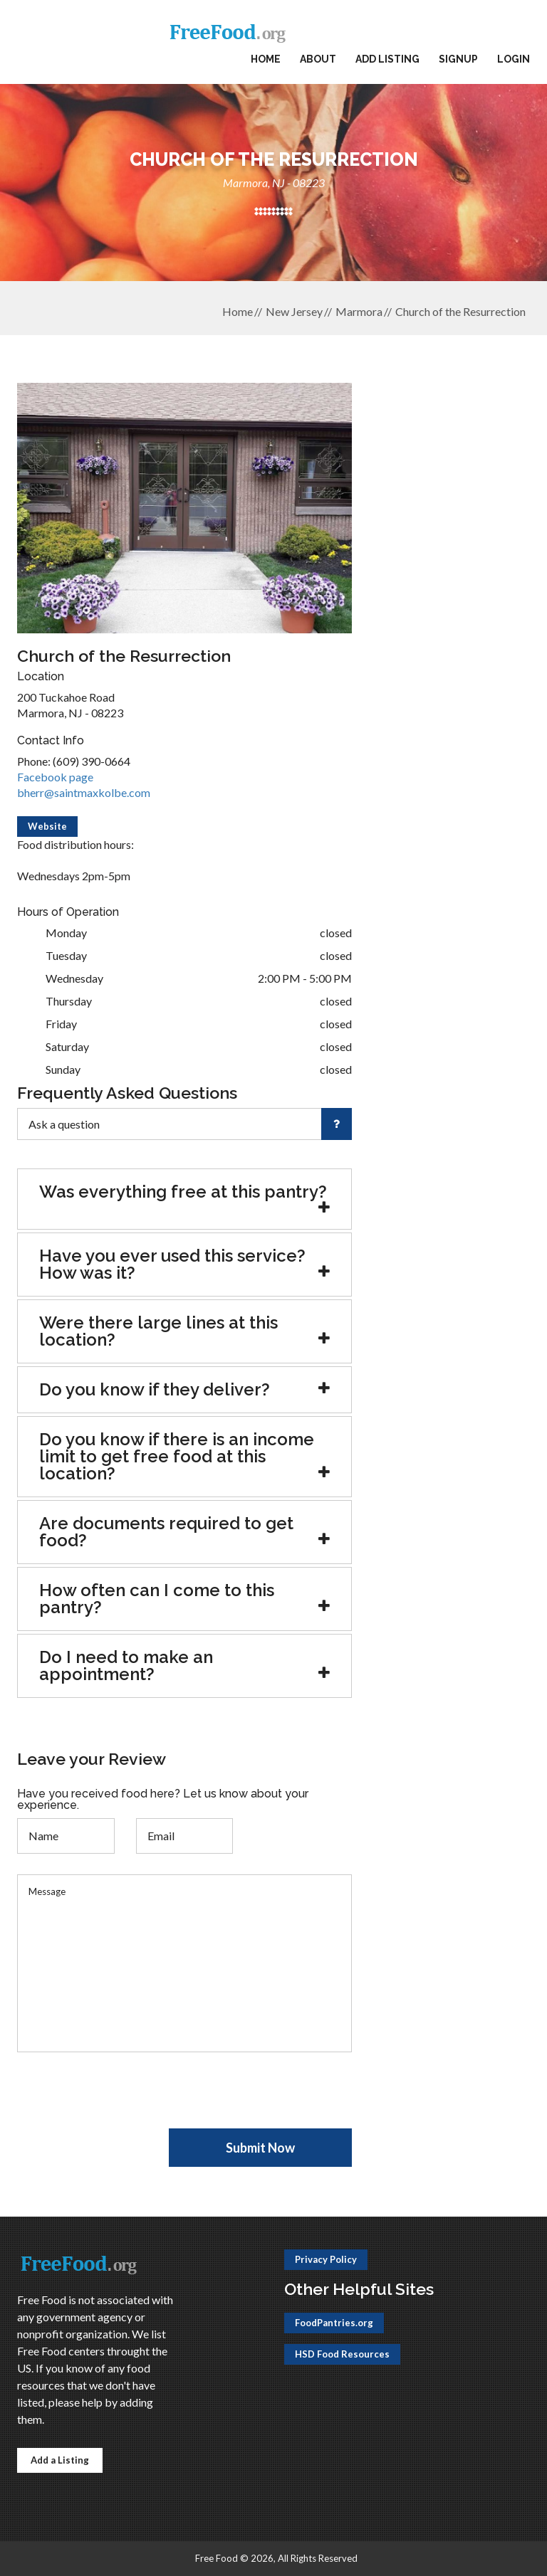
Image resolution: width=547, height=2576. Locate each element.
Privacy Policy (326, 2259)
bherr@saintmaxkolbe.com (83, 792)
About (318, 59)
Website (47, 826)
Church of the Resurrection (460, 311)
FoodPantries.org (334, 2322)
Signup (458, 59)
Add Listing (387, 59)
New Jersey (294, 311)
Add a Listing (60, 2460)
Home (266, 59)
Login (513, 59)
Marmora (358, 311)
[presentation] (125, 2100)
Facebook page (55, 776)
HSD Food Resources (342, 2354)
